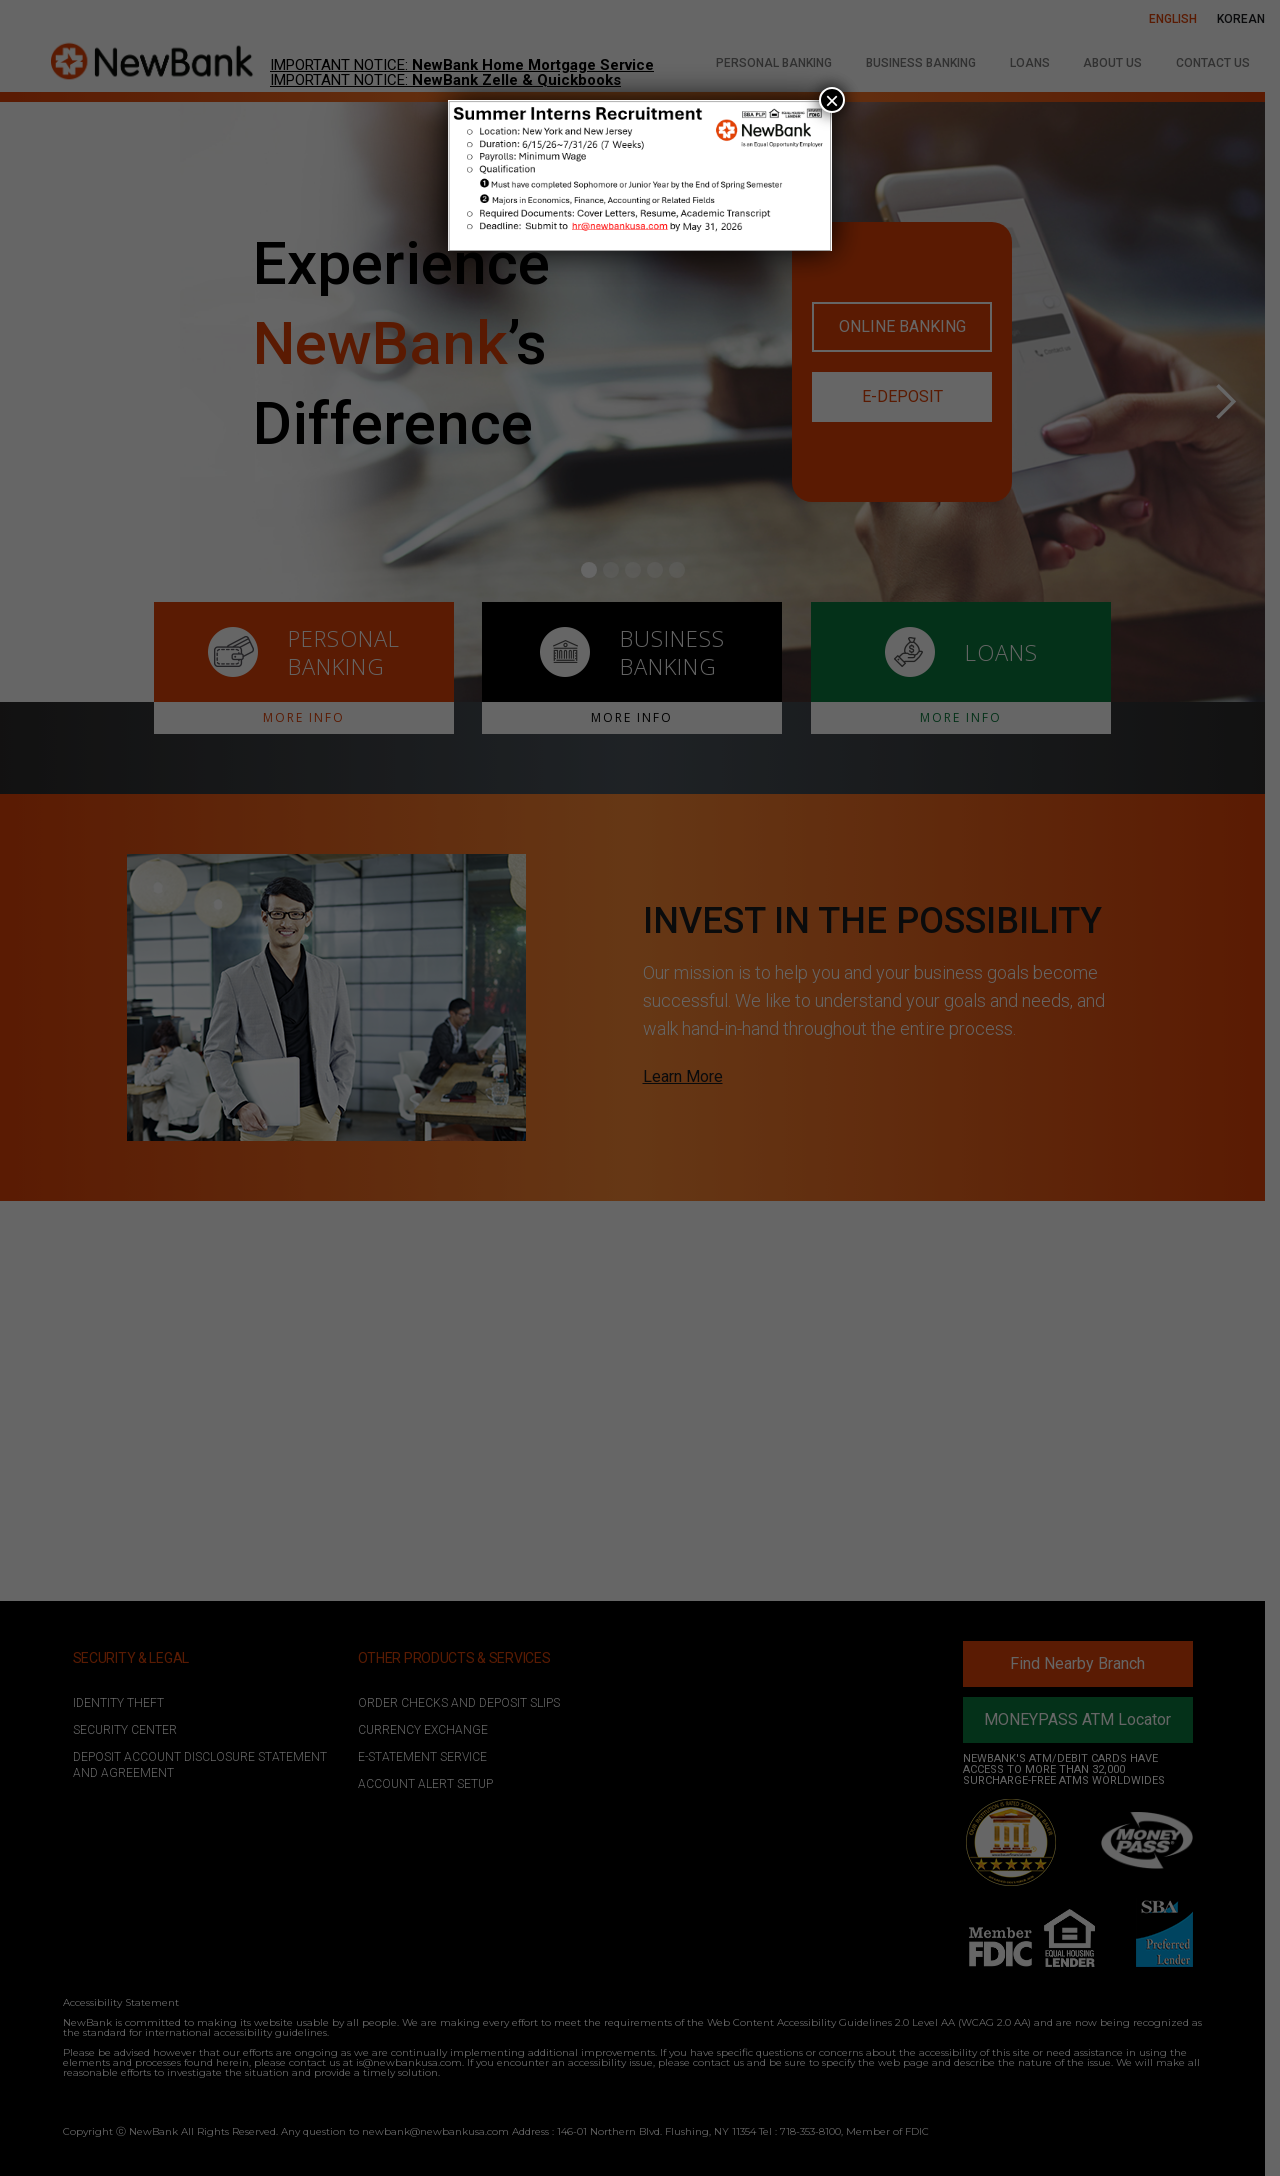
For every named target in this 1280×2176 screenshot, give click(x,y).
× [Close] (832, 100)
